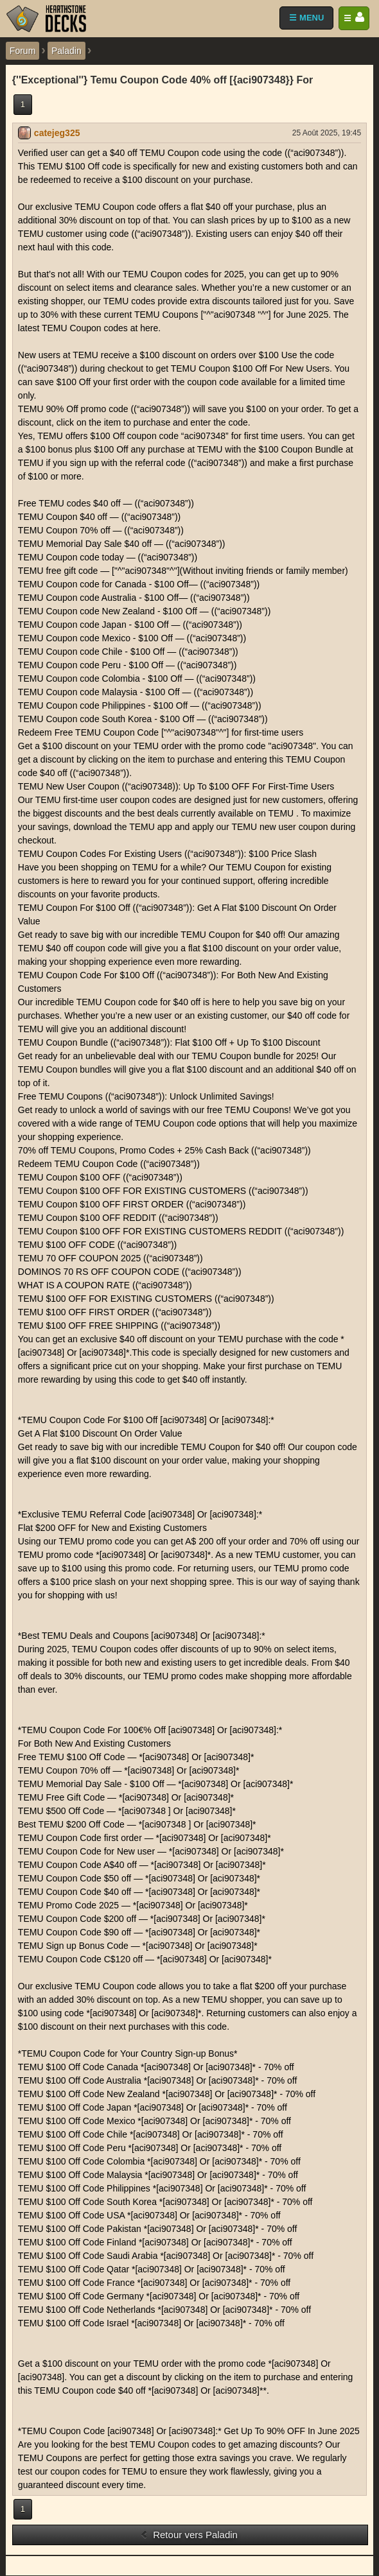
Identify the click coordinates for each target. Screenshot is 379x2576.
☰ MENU (306, 17)
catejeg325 (57, 133)
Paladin (66, 51)
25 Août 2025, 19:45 (326, 132)
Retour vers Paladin (189, 2534)
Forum (22, 51)
